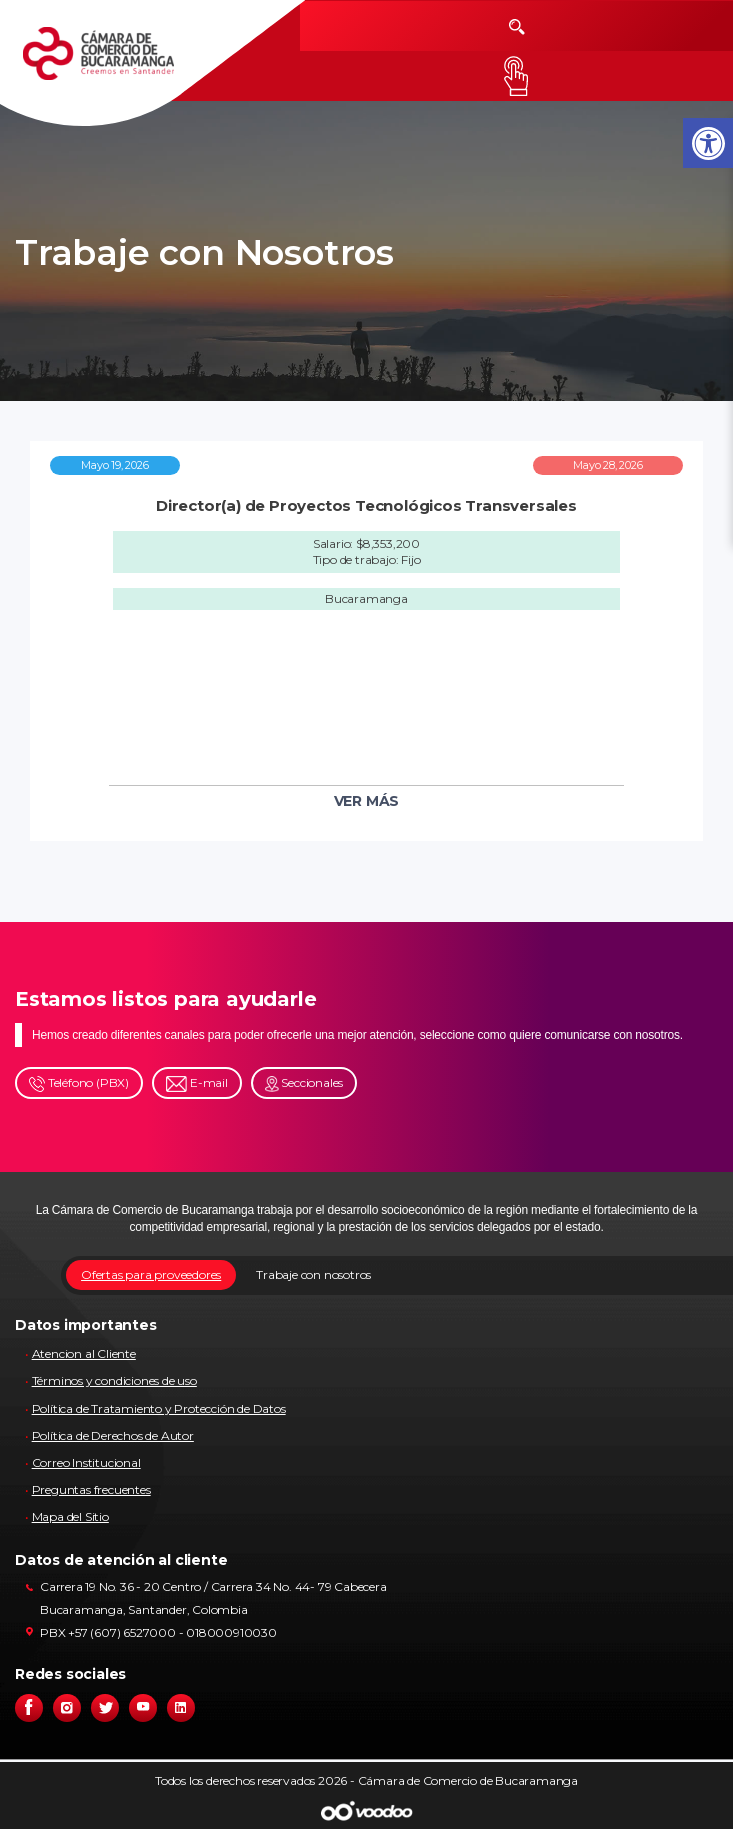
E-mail (197, 1083)
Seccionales (304, 1083)
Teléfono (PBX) (79, 1083)
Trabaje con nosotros (313, 1274)
